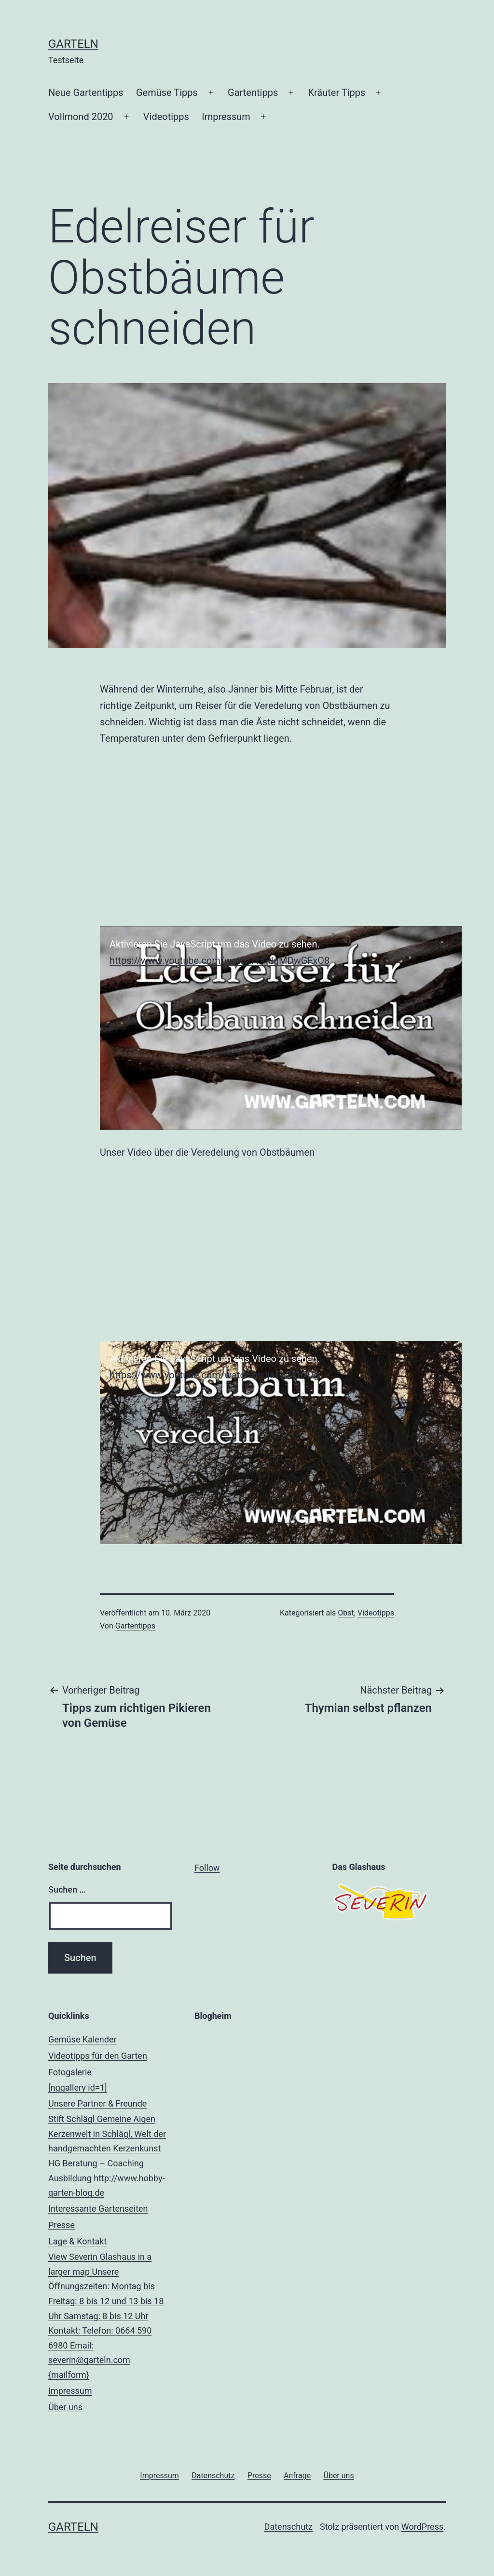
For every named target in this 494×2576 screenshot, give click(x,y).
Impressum (226, 116)
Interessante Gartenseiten (98, 2208)
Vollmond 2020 (80, 116)
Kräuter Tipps (336, 92)
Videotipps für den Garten (97, 2056)
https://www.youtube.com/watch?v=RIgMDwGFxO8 (219, 960)
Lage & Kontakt (109, 2309)
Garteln (73, 44)
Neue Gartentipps (86, 92)
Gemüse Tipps (167, 92)
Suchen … (66, 1889)
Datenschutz (288, 2527)
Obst (346, 1612)
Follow (207, 1868)
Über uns (65, 2407)
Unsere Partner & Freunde (109, 2149)
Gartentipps (253, 92)
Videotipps (166, 116)
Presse (61, 2225)
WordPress (422, 2527)
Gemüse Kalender (82, 2039)
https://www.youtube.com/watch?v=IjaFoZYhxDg (214, 1375)
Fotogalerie (109, 2081)
